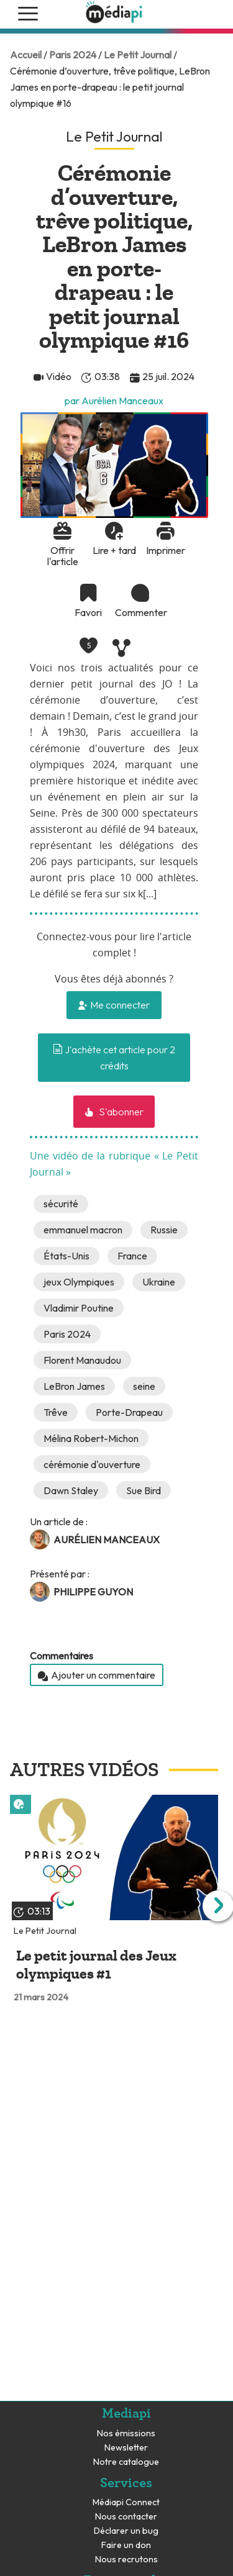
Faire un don (126, 2545)
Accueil (26, 54)
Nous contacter (126, 2516)
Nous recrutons (126, 2559)
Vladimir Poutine (78, 1308)
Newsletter (126, 2447)
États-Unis (66, 1255)
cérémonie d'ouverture (91, 1464)
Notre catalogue (126, 2462)
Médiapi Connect (126, 2502)
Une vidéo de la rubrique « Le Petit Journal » (114, 1164)
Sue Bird (143, 1490)
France (132, 1255)
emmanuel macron (82, 1229)
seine (144, 1386)
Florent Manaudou (82, 1360)
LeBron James (74, 1386)
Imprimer (165, 550)
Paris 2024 (72, 54)
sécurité (60, 1203)
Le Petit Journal (137, 54)
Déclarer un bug (126, 2531)
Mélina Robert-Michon (91, 1438)
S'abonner (120, 1111)
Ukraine (158, 1282)
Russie (164, 1229)
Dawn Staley (70, 1490)
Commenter (140, 612)
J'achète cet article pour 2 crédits (114, 1057)
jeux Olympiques (78, 1282)
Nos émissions (126, 2433)
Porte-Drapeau (129, 1412)
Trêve (55, 1412)
